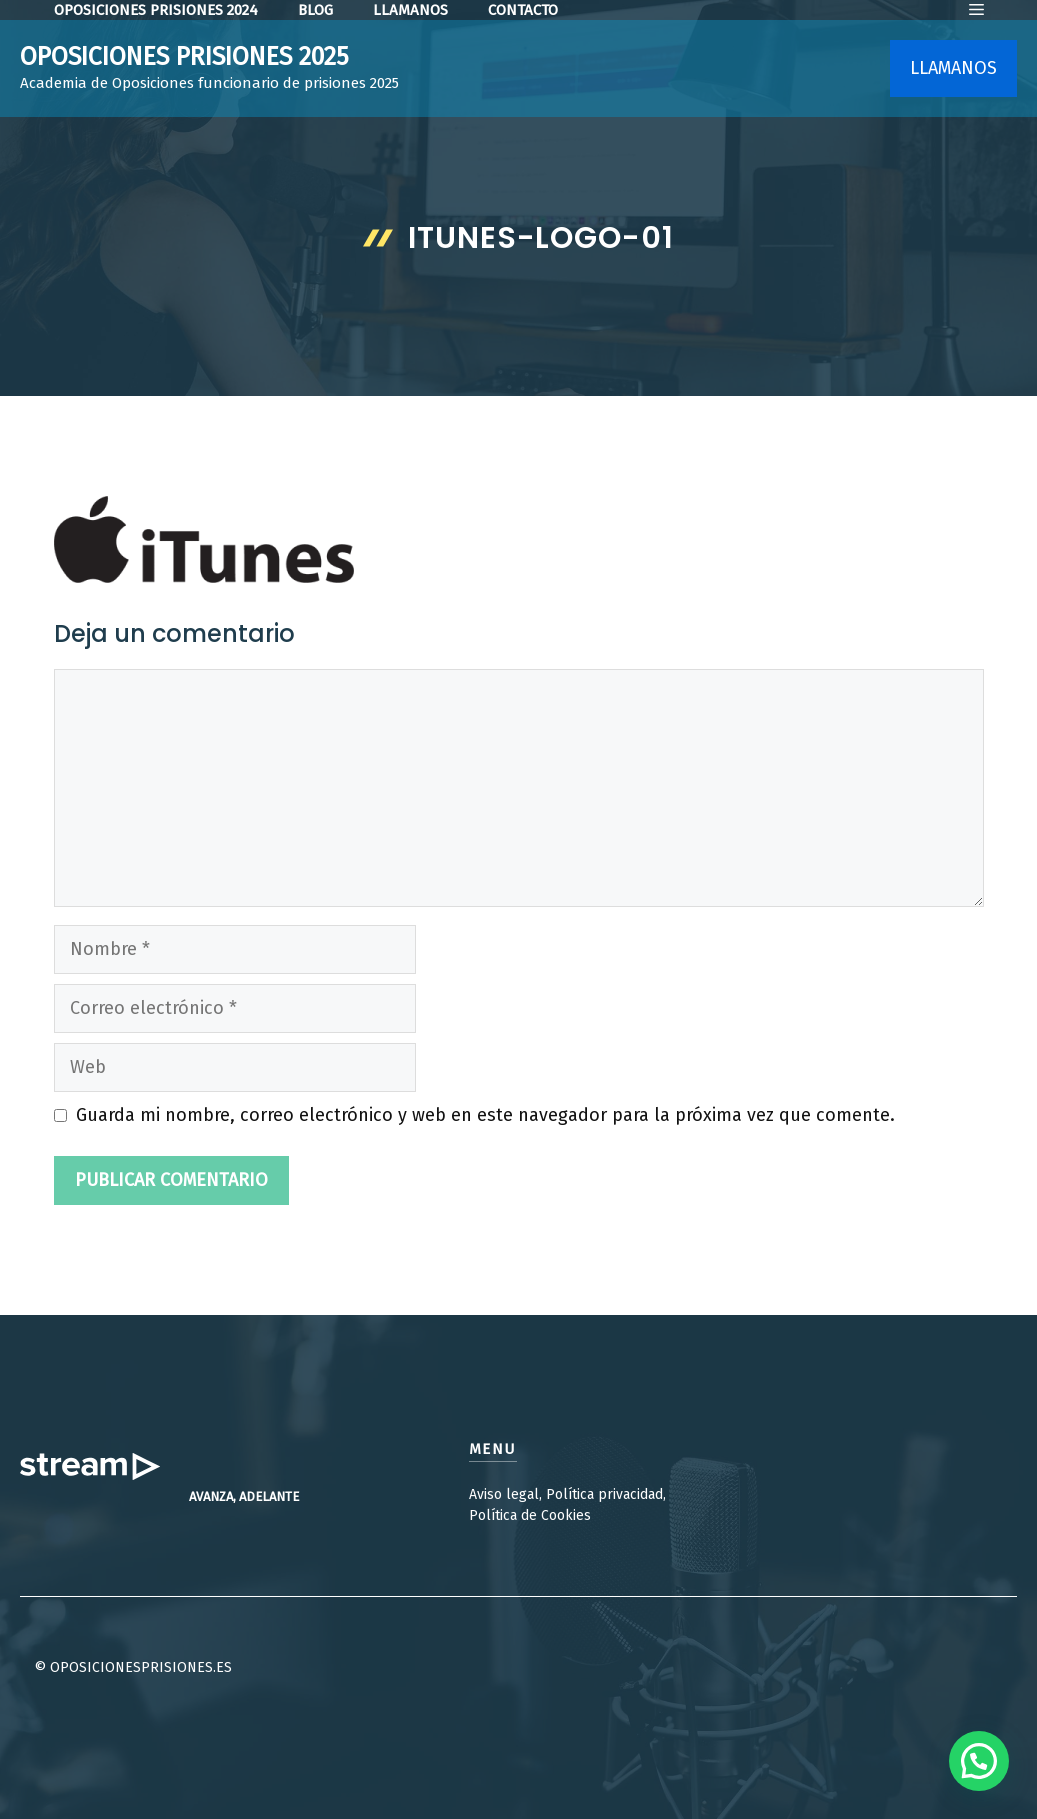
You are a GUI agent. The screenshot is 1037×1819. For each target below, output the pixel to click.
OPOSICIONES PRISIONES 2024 (156, 10)
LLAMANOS (953, 68)
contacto (523, 10)
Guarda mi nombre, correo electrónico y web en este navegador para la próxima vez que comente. (485, 1115)
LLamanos (410, 10)
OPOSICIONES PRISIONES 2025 (184, 57)
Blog (315, 10)
